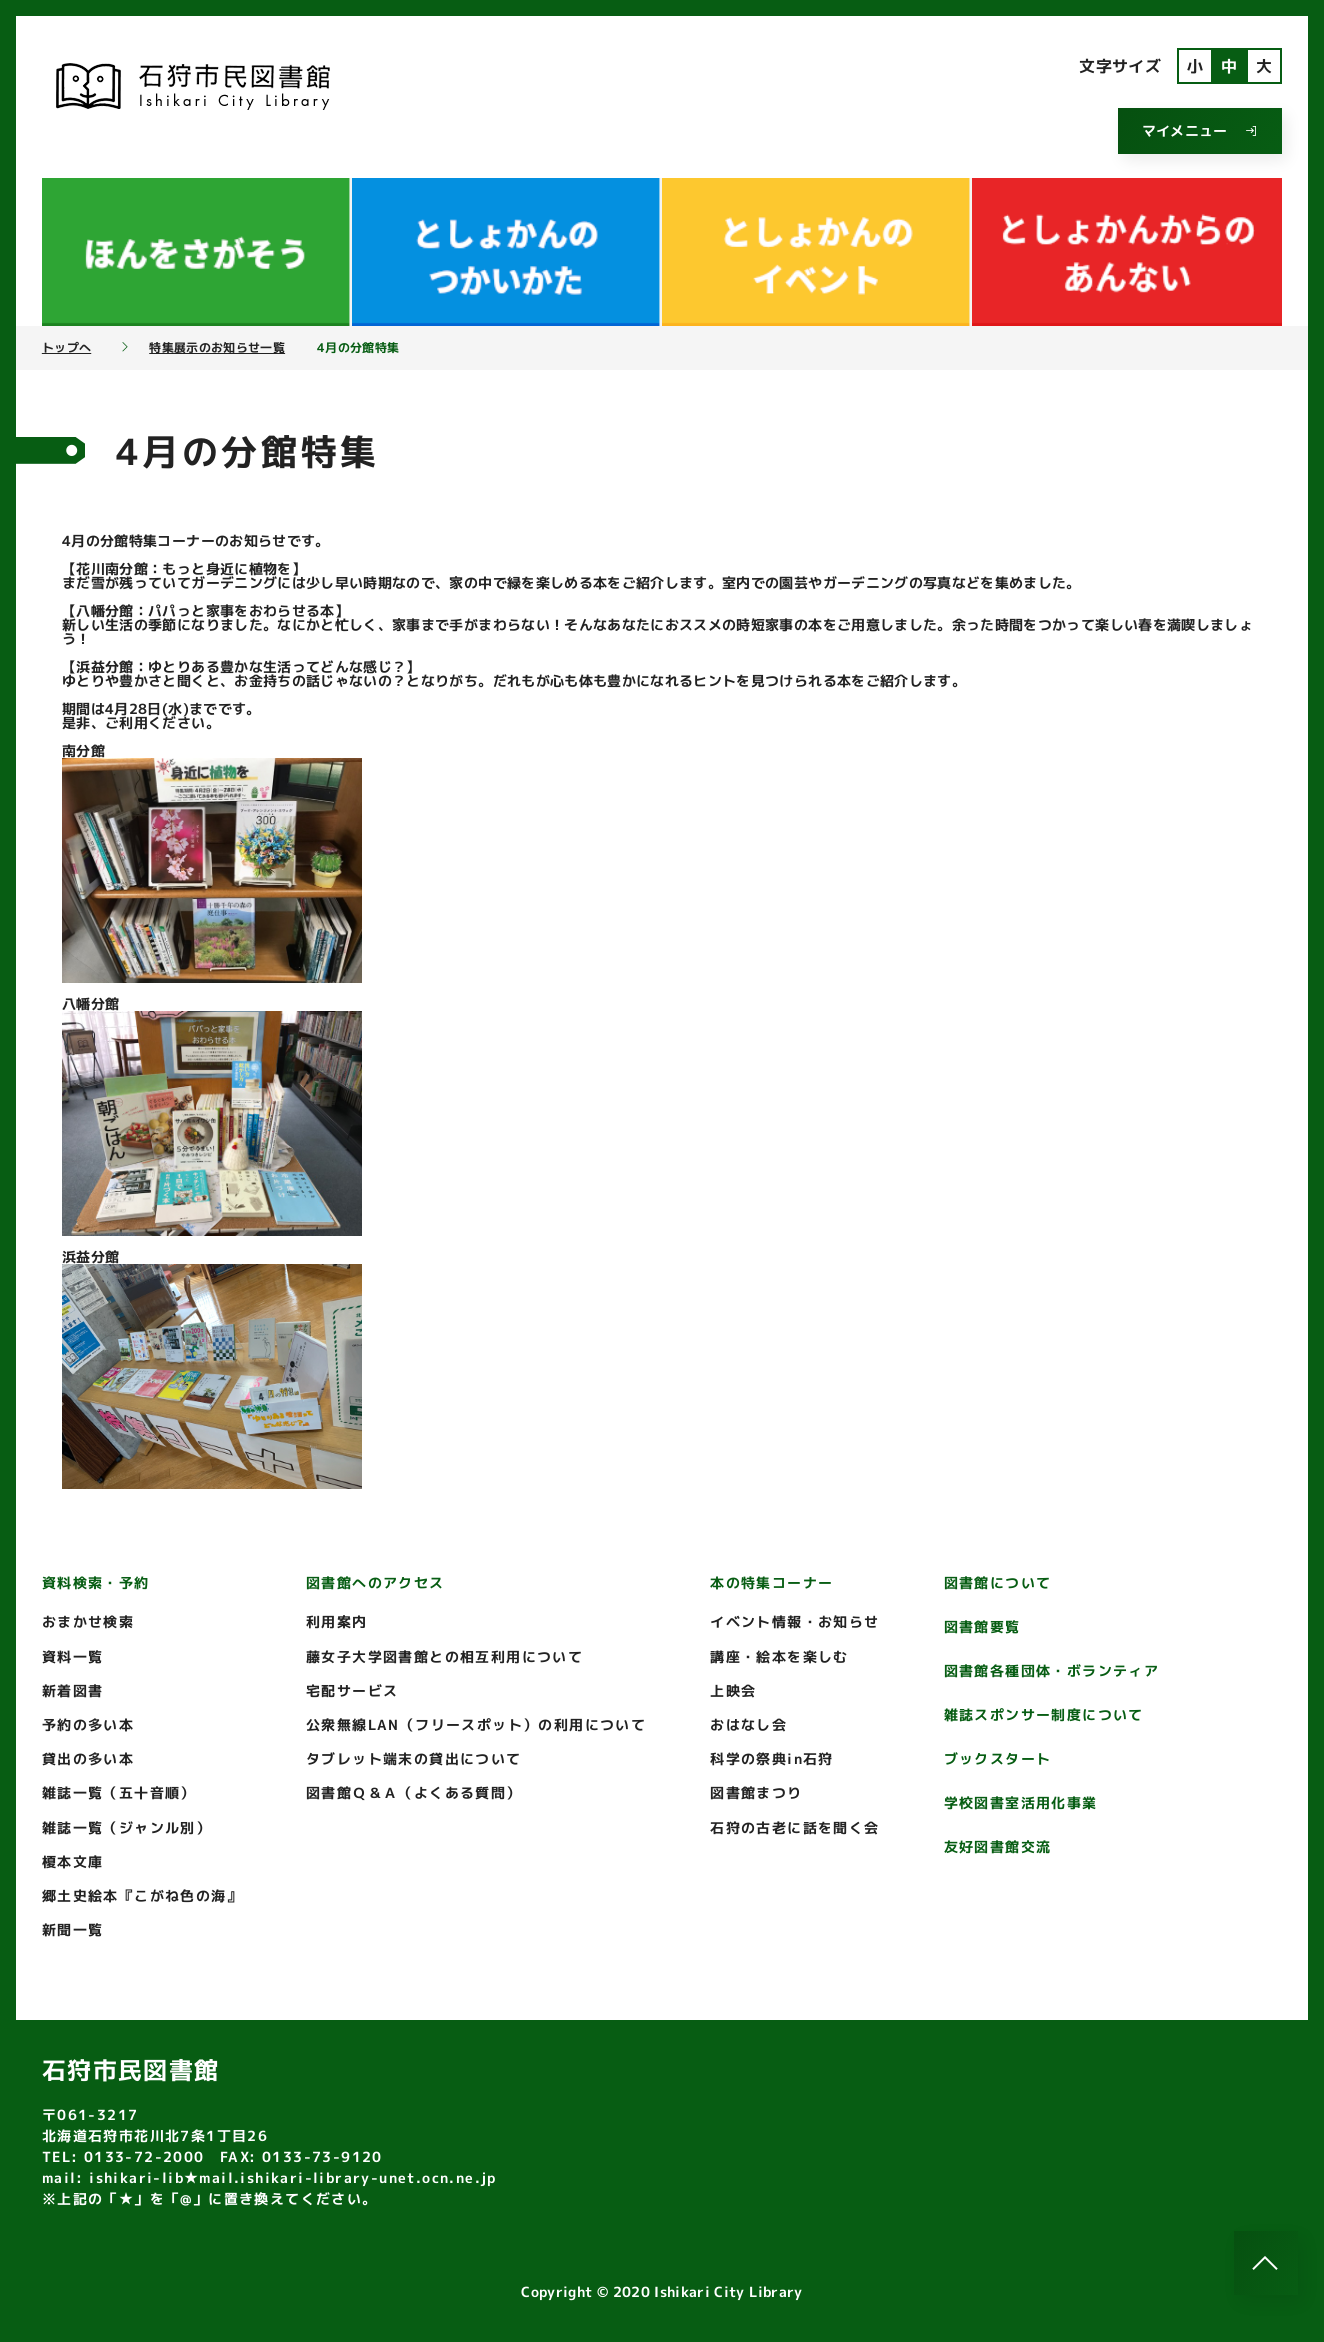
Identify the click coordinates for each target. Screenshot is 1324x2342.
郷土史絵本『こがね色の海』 (142, 1895)
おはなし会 (748, 1724)
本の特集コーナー (771, 1582)
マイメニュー (1200, 130)
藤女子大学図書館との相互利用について (444, 1656)
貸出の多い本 (88, 1758)
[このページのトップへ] (1266, 2263)
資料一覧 (73, 1656)
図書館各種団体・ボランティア (1052, 1670)
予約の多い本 (88, 1724)
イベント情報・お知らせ (794, 1621)
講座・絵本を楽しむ (779, 1656)
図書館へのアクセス (375, 1582)
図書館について (998, 1582)
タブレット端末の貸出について (414, 1758)
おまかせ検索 (88, 1621)
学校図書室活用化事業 (1021, 1802)
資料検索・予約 (96, 1582)
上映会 (733, 1690)
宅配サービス (352, 1690)
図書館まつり (756, 1792)
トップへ (66, 348)
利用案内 (337, 1621)
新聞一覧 (73, 1929)
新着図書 (73, 1690)
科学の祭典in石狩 (772, 1758)
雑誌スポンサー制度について (1044, 1714)
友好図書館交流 (998, 1846)
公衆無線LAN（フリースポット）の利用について (476, 1724)
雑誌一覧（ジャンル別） (126, 1827)
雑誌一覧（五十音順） (119, 1792)
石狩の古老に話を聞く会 (794, 1827)
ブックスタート (998, 1758)
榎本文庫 (73, 1861)
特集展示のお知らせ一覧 (217, 348)
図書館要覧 (982, 1626)
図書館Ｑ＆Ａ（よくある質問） (414, 1792)
